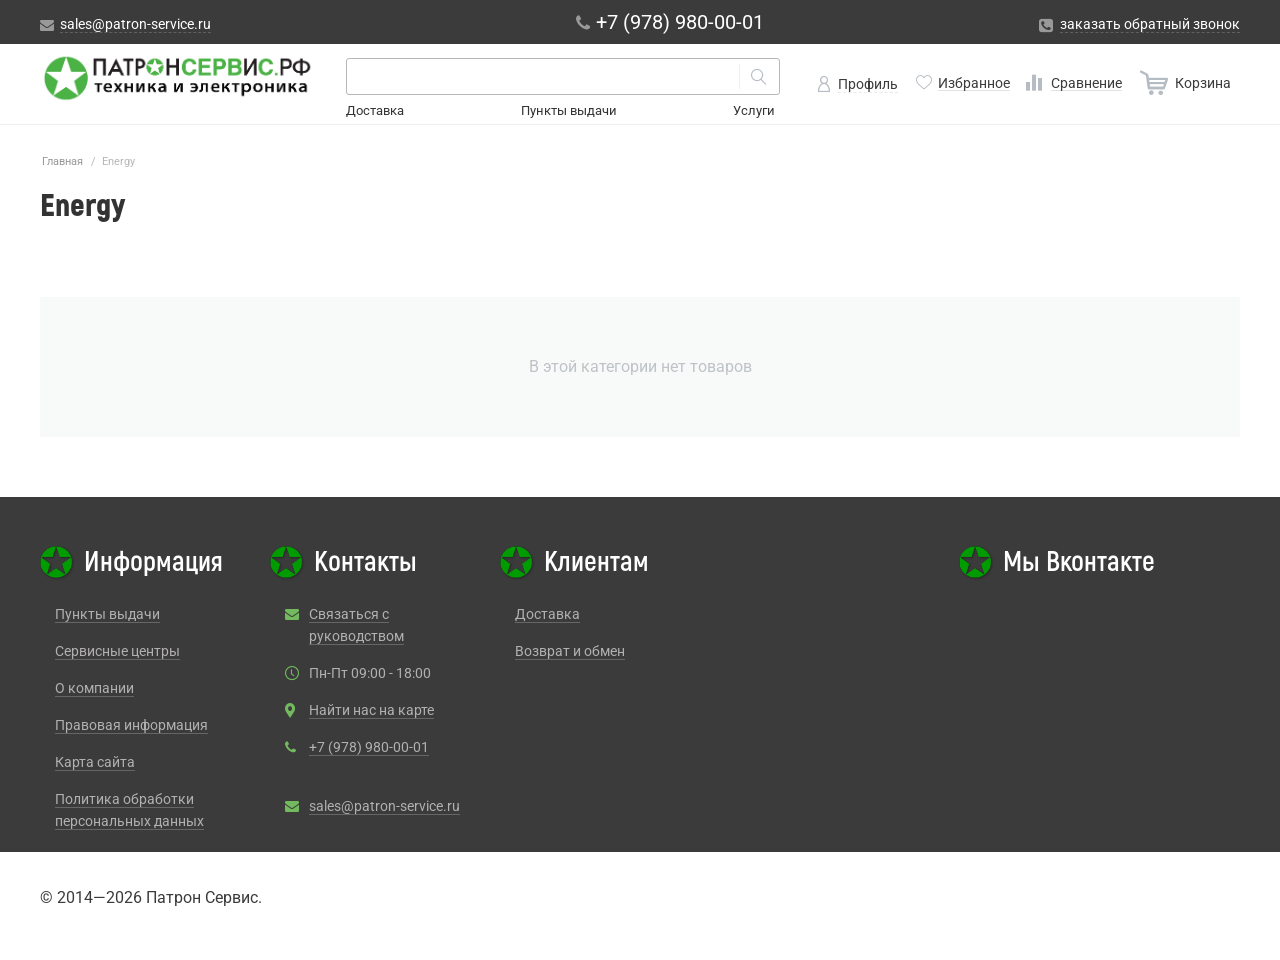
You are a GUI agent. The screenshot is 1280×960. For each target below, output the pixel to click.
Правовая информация (131, 725)
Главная (62, 161)
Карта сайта (95, 762)
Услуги (754, 110)
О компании (94, 688)
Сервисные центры (117, 651)
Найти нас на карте (371, 710)
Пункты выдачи (569, 110)
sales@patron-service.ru (384, 806)
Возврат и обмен (570, 651)
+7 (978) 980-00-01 (369, 747)
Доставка (375, 110)
